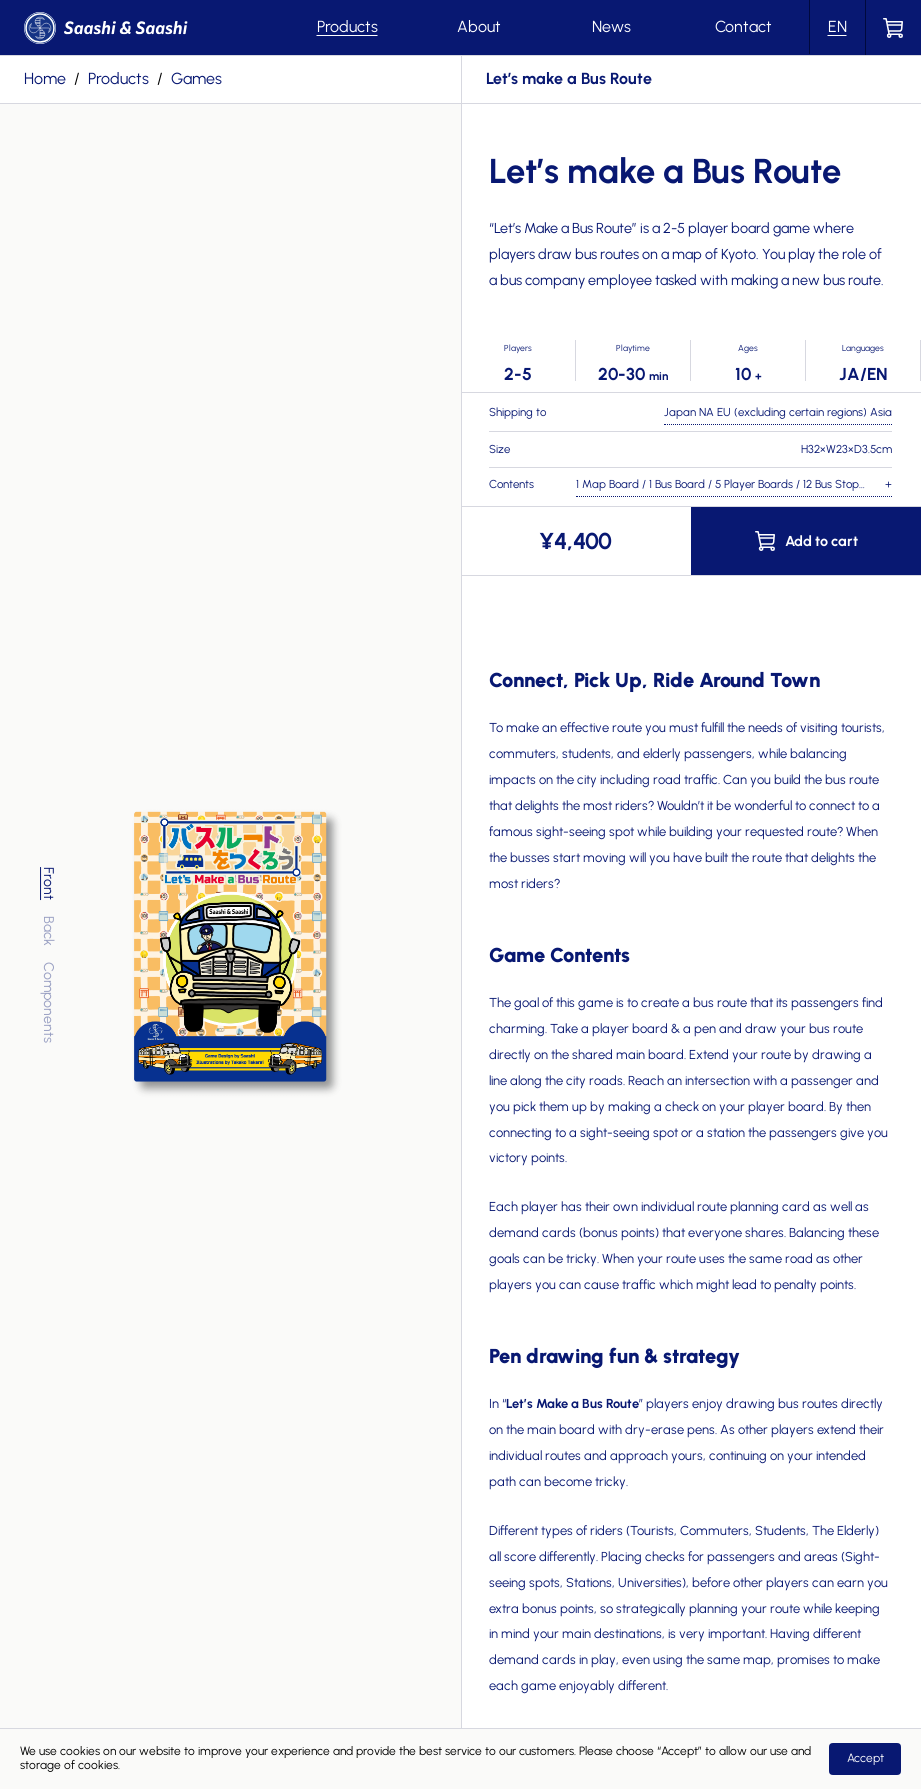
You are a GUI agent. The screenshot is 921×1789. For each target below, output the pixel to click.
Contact (743, 27)
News (611, 27)
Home (45, 78)
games (196, 78)
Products (347, 27)
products (118, 78)
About (479, 27)
